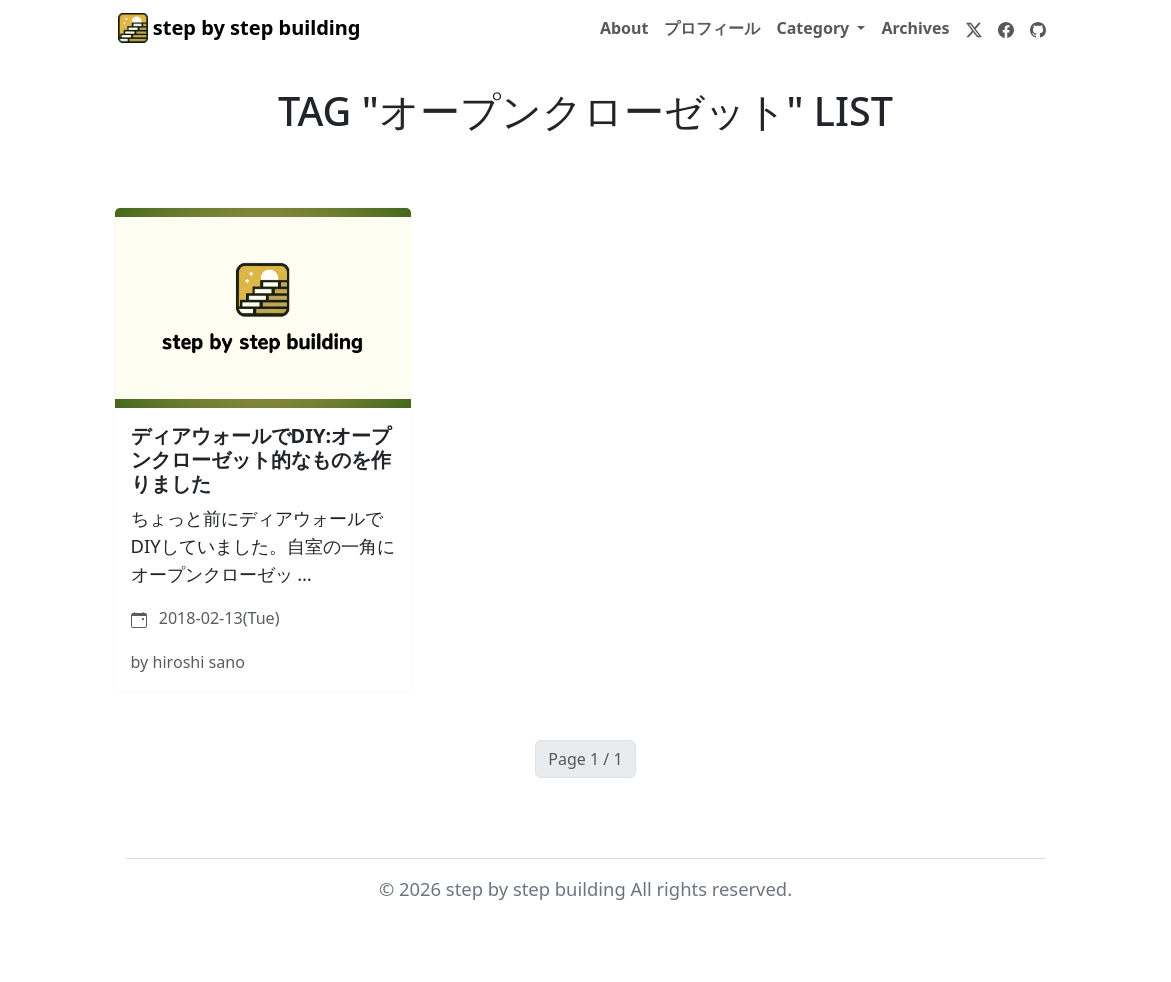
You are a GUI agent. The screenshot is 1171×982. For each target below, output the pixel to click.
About (624, 28)
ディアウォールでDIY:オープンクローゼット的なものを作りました (261, 459)
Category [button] (814, 28)
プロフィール (712, 28)
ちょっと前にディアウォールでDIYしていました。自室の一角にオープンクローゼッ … (263, 545)
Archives (915, 28)
